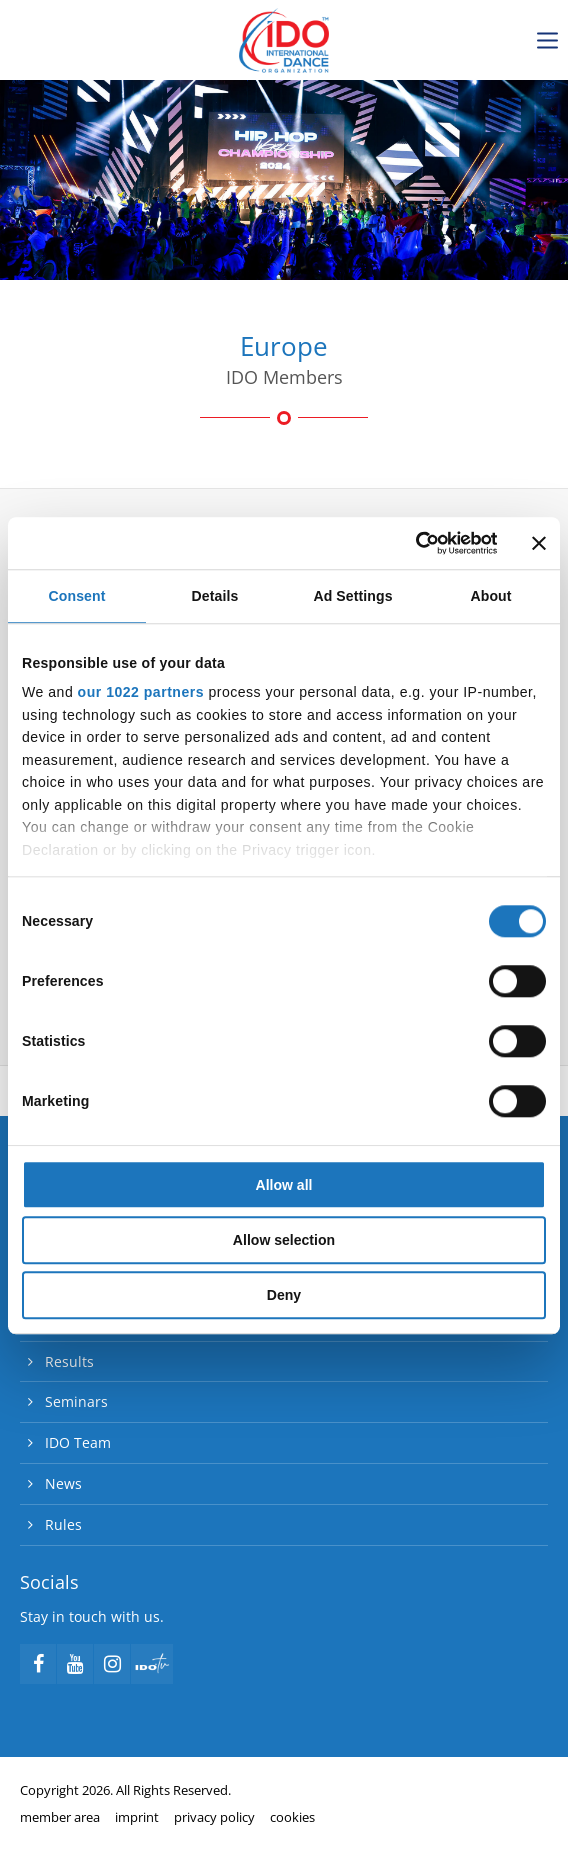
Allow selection (284, 1240)
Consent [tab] (77, 596)
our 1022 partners (141, 693)
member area (60, 1817)
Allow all (284, 1185)
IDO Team (78, 1442)
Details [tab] (215, 596)
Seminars (76, 1401)
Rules (63, 1524)
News (63, 1483)
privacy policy (214, 1817)
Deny (284, 1295)
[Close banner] (539, 543)
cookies (292, 1817)
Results (69, 1361)
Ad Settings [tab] (352, 596)
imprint (137, 1817)
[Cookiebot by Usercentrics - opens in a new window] (409, 543)
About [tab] (490, 596)
